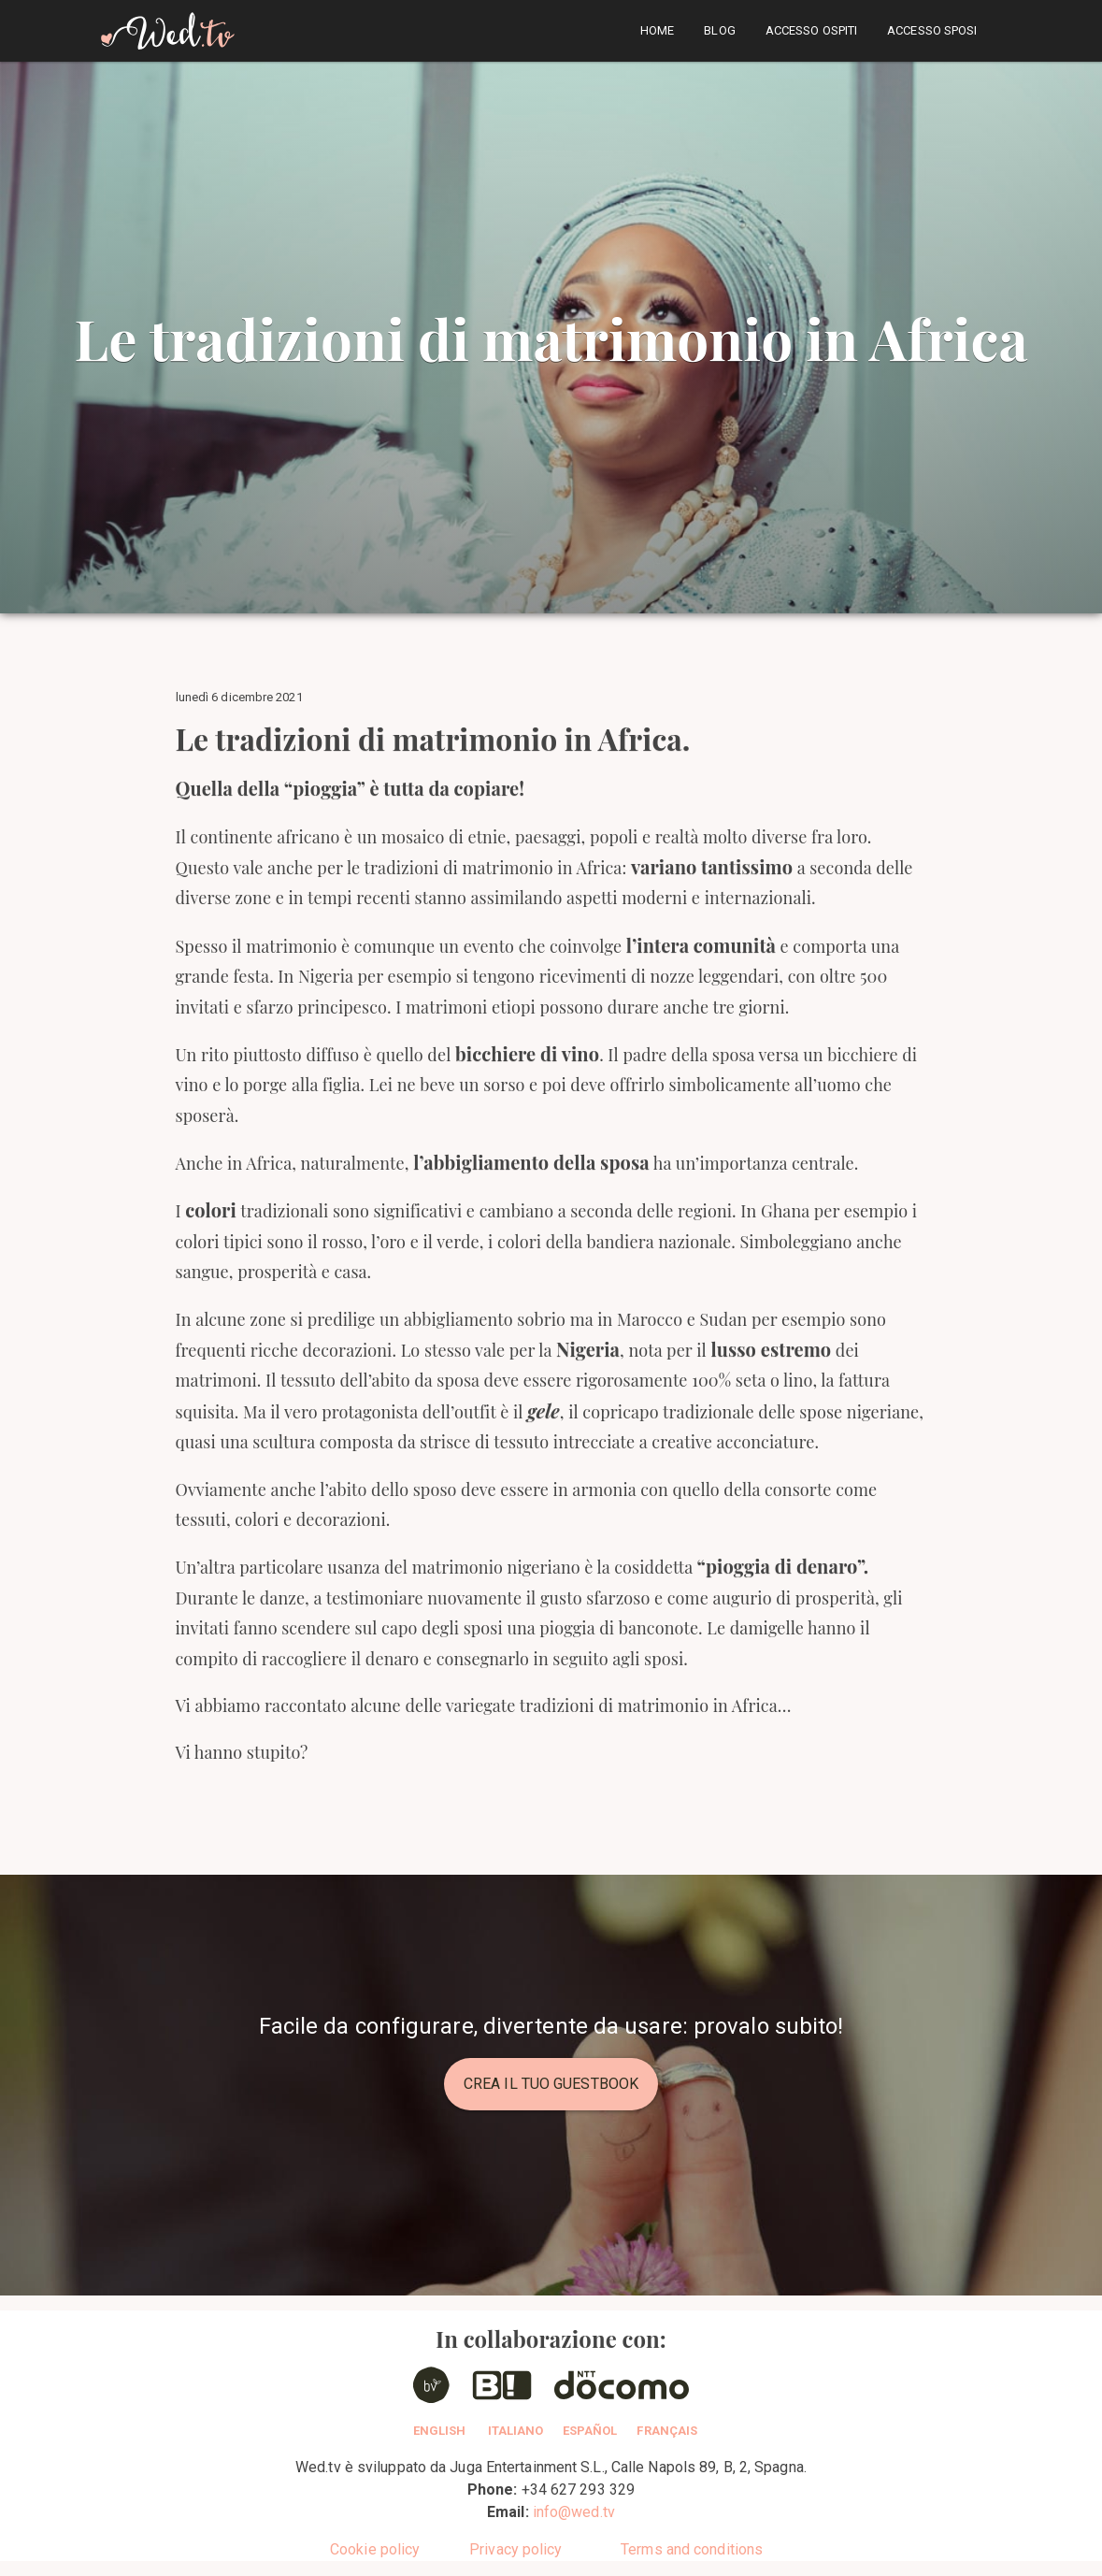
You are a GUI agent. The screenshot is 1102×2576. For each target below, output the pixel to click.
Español (590, 2431)
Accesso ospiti (811, 30)
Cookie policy (375, 2549)
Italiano (516, 2431)
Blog (719, 30)
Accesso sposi (932, 30)
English (439, 2431)
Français (667, 2431)
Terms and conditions (692, 2549)
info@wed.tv (574, 2512)
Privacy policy (515, 2549)
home (657, 30)
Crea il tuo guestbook (551, 2084)
